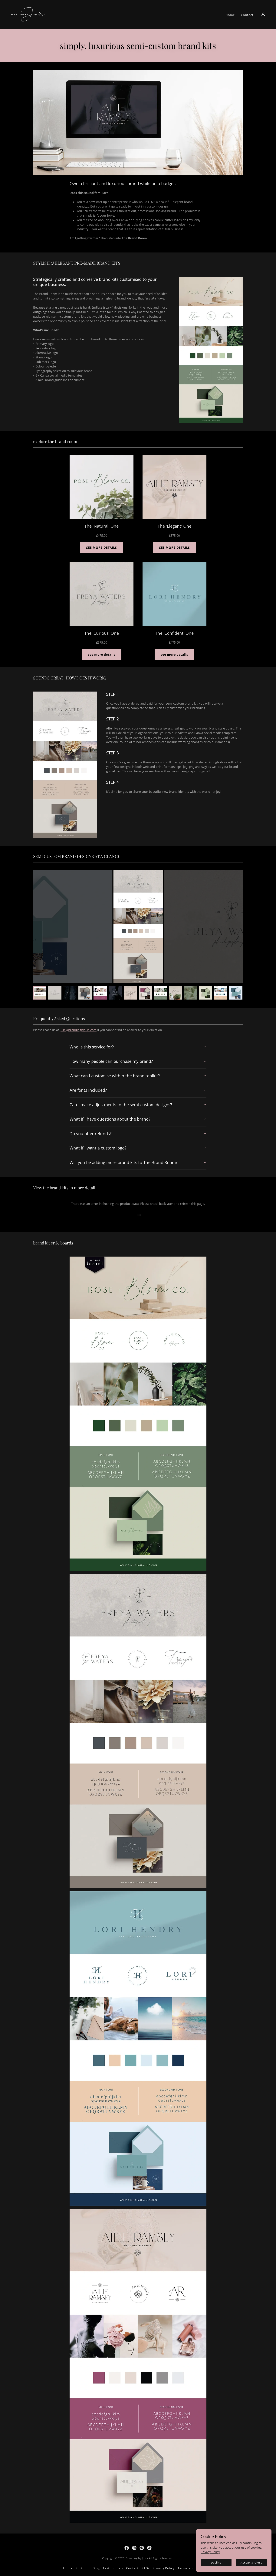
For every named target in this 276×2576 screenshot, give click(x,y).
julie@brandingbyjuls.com (78, 1030)
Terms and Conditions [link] (195, 2568)
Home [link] (230, 15)
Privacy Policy (210, 2552)
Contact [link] (247, 15)
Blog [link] (96, 2568)
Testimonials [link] (113, 2568)
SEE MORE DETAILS (101, 548)
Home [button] (68, 2568)
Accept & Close (251, 2562)
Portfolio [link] (83, 2568)
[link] (28, 14)
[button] (263, 14)
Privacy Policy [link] (164, 2568)
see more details (101, 654)
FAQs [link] (146, 2568)
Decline (216, 2562)
